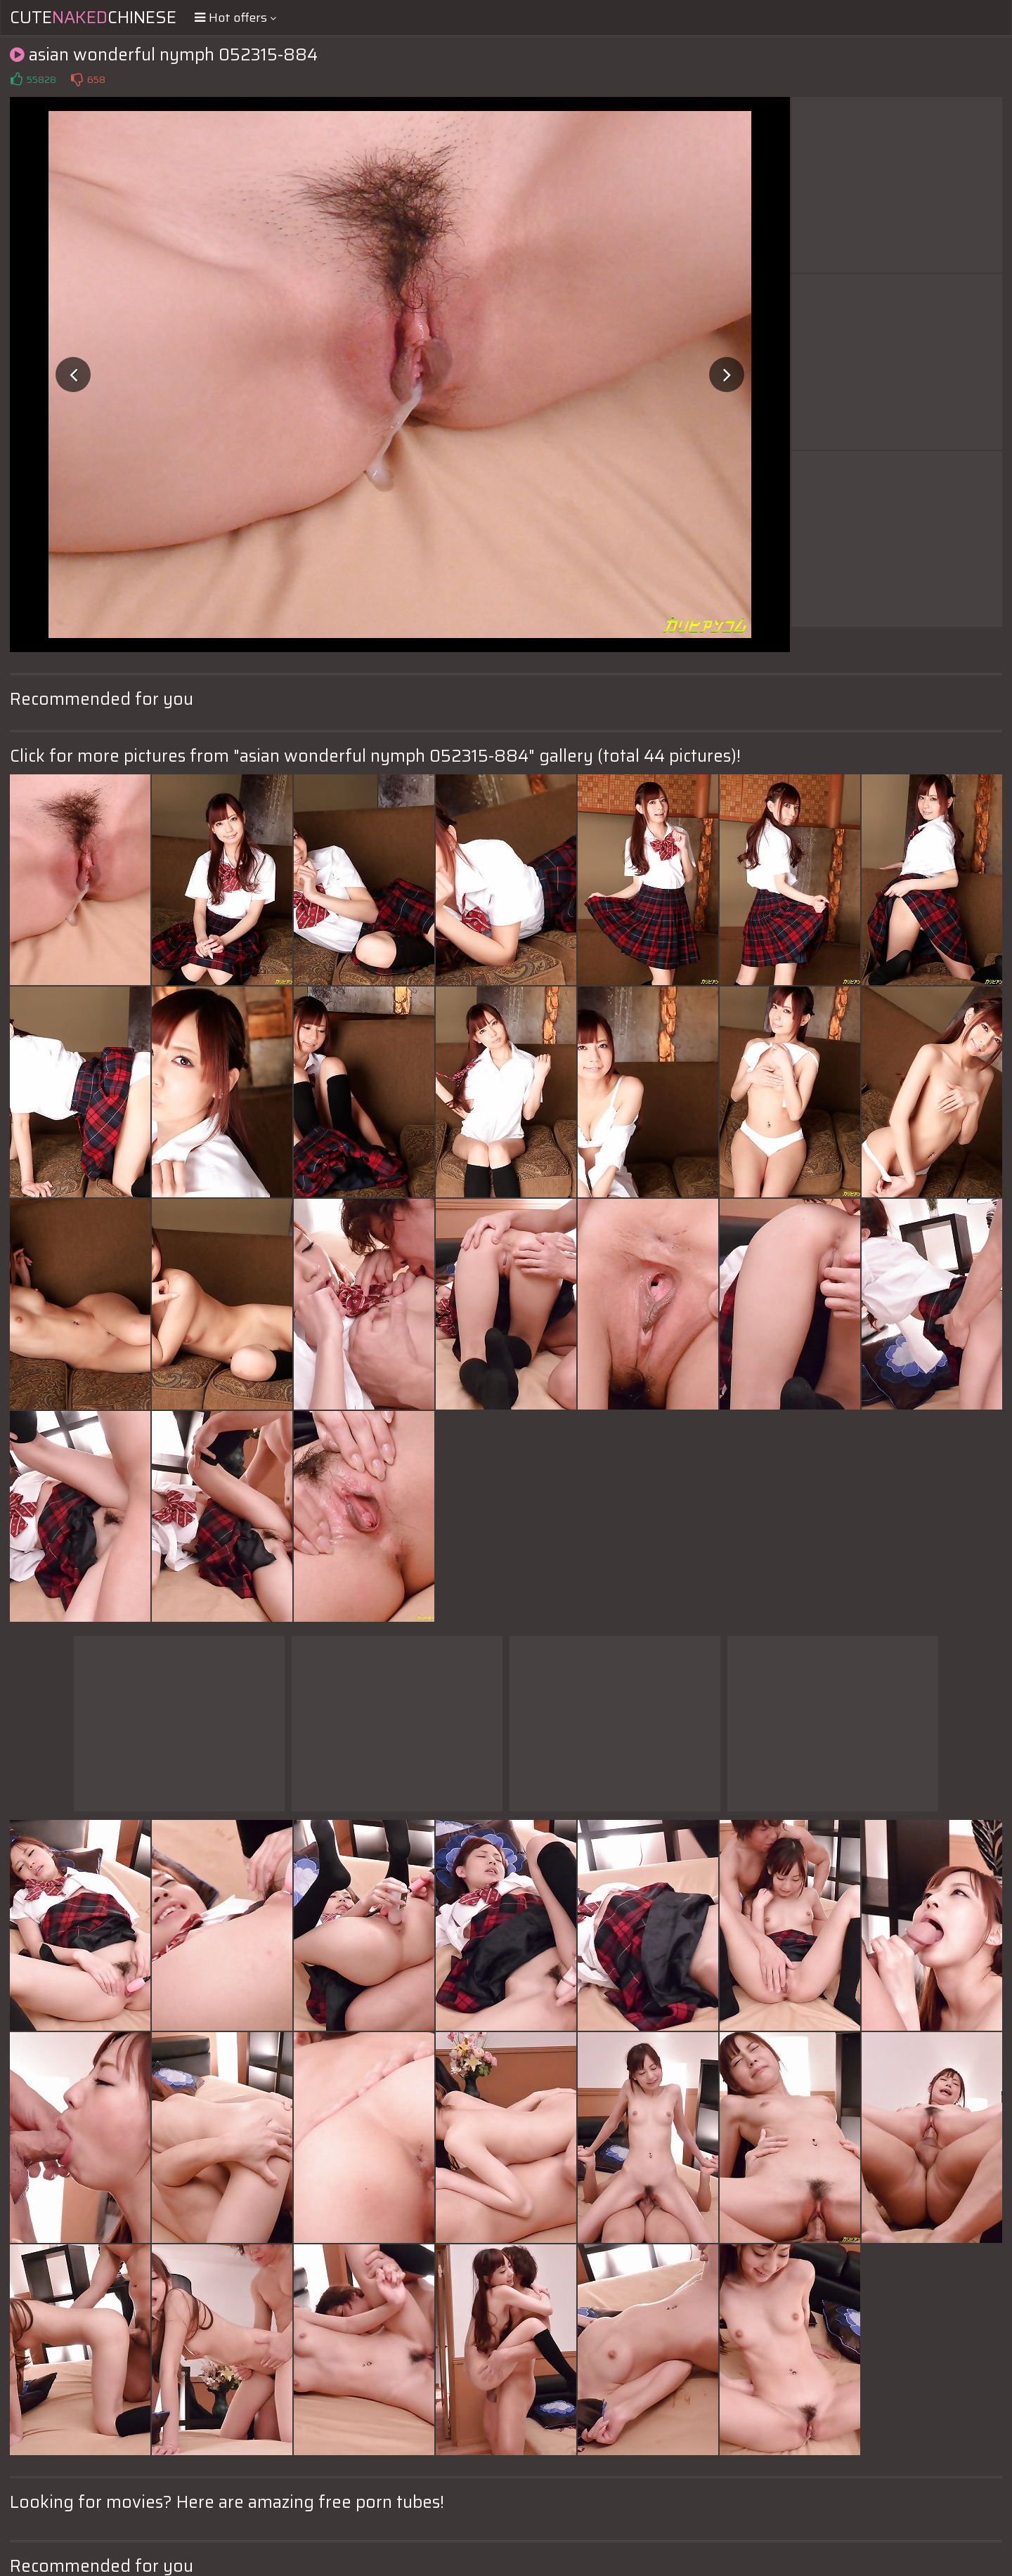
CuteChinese (93, 17)
